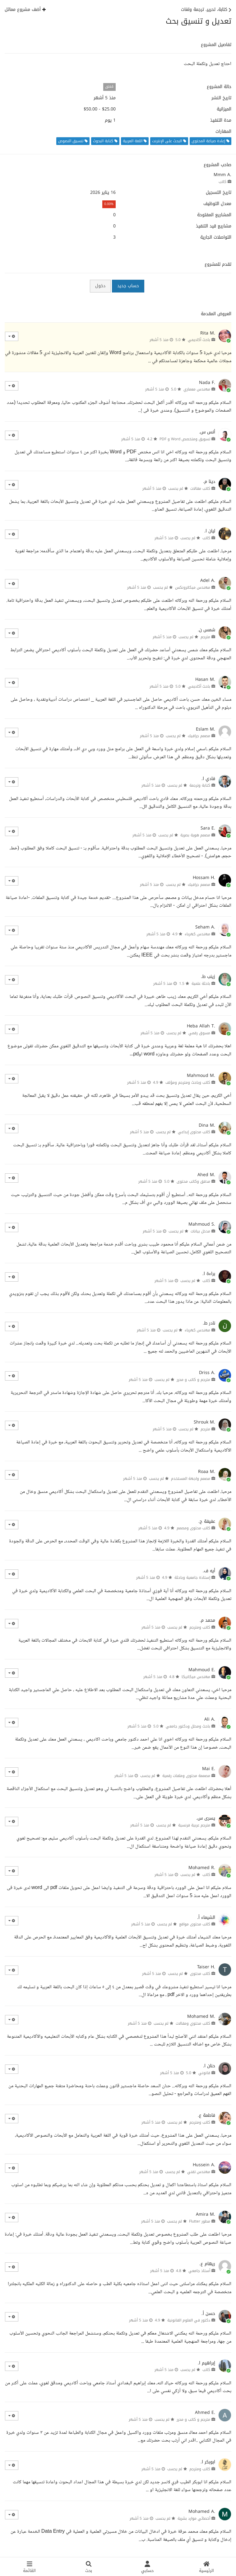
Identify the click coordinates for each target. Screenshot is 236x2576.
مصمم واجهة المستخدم (190, 1478)
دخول (100, 286)
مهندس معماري (196, 389)
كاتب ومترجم (199, 1627)
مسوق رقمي (199, 1033)
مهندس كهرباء (197, 934)
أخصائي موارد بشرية (194, 2518)
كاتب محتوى (200, 1973)
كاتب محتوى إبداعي (194, 1132)
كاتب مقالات (200, 488)
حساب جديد (128, 286)
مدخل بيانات (200, 1231)
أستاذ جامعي (199, 2270)
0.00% (108, 204)
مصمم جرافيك (199, 735)
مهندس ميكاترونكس (192, 587)
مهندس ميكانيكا (196, 1676)
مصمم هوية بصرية (195, 835)
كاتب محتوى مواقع (194, 1924)
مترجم (205, 636)
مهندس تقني (198, 2171)
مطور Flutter (199, 2221)
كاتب (222, 181)
